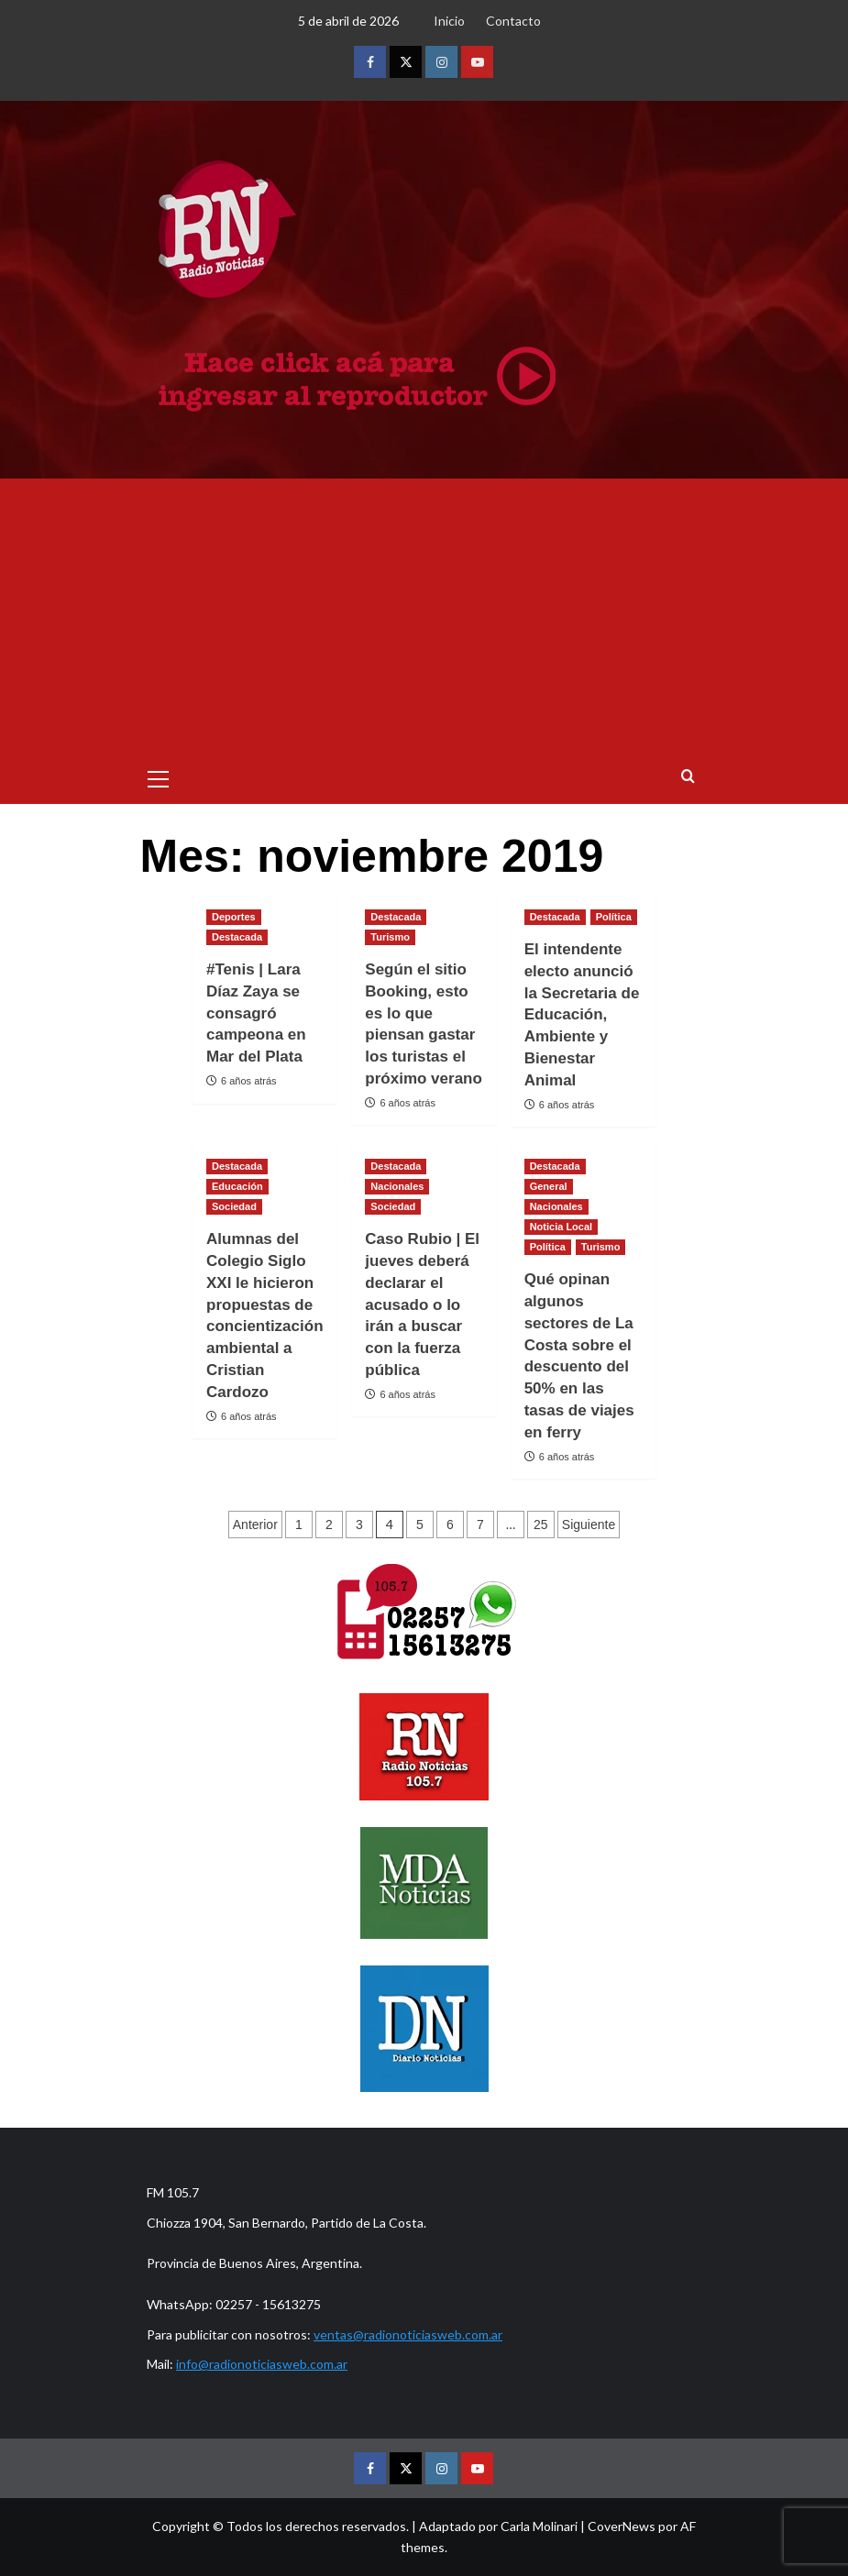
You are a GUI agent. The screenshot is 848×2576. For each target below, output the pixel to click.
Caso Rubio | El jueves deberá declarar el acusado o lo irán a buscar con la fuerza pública (422, 1304)
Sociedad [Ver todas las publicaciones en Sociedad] (234, 1206)
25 (541, 1524)
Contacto (513, 20)
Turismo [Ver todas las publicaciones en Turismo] (390, 936)
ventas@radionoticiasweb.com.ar (408, 2334)
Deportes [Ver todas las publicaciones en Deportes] (234, 916)
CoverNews (621, 2526)
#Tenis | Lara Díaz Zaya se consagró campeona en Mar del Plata (256, 1013)
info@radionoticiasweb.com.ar (261, 2364)
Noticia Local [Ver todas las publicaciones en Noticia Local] (561, 1226)
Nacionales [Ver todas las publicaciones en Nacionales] (397, 1186)
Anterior (255, 1524)
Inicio (449, 20)
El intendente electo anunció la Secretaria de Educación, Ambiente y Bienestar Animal (582, 1015)
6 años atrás (249, 1080)
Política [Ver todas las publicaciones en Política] (614, 916)
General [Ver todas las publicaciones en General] (548, 1186)
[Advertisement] (424, 616)
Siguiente (588, 1524)
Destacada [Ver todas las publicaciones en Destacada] (237, 936)
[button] (158, 776)
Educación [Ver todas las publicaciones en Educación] (237, 1186)
